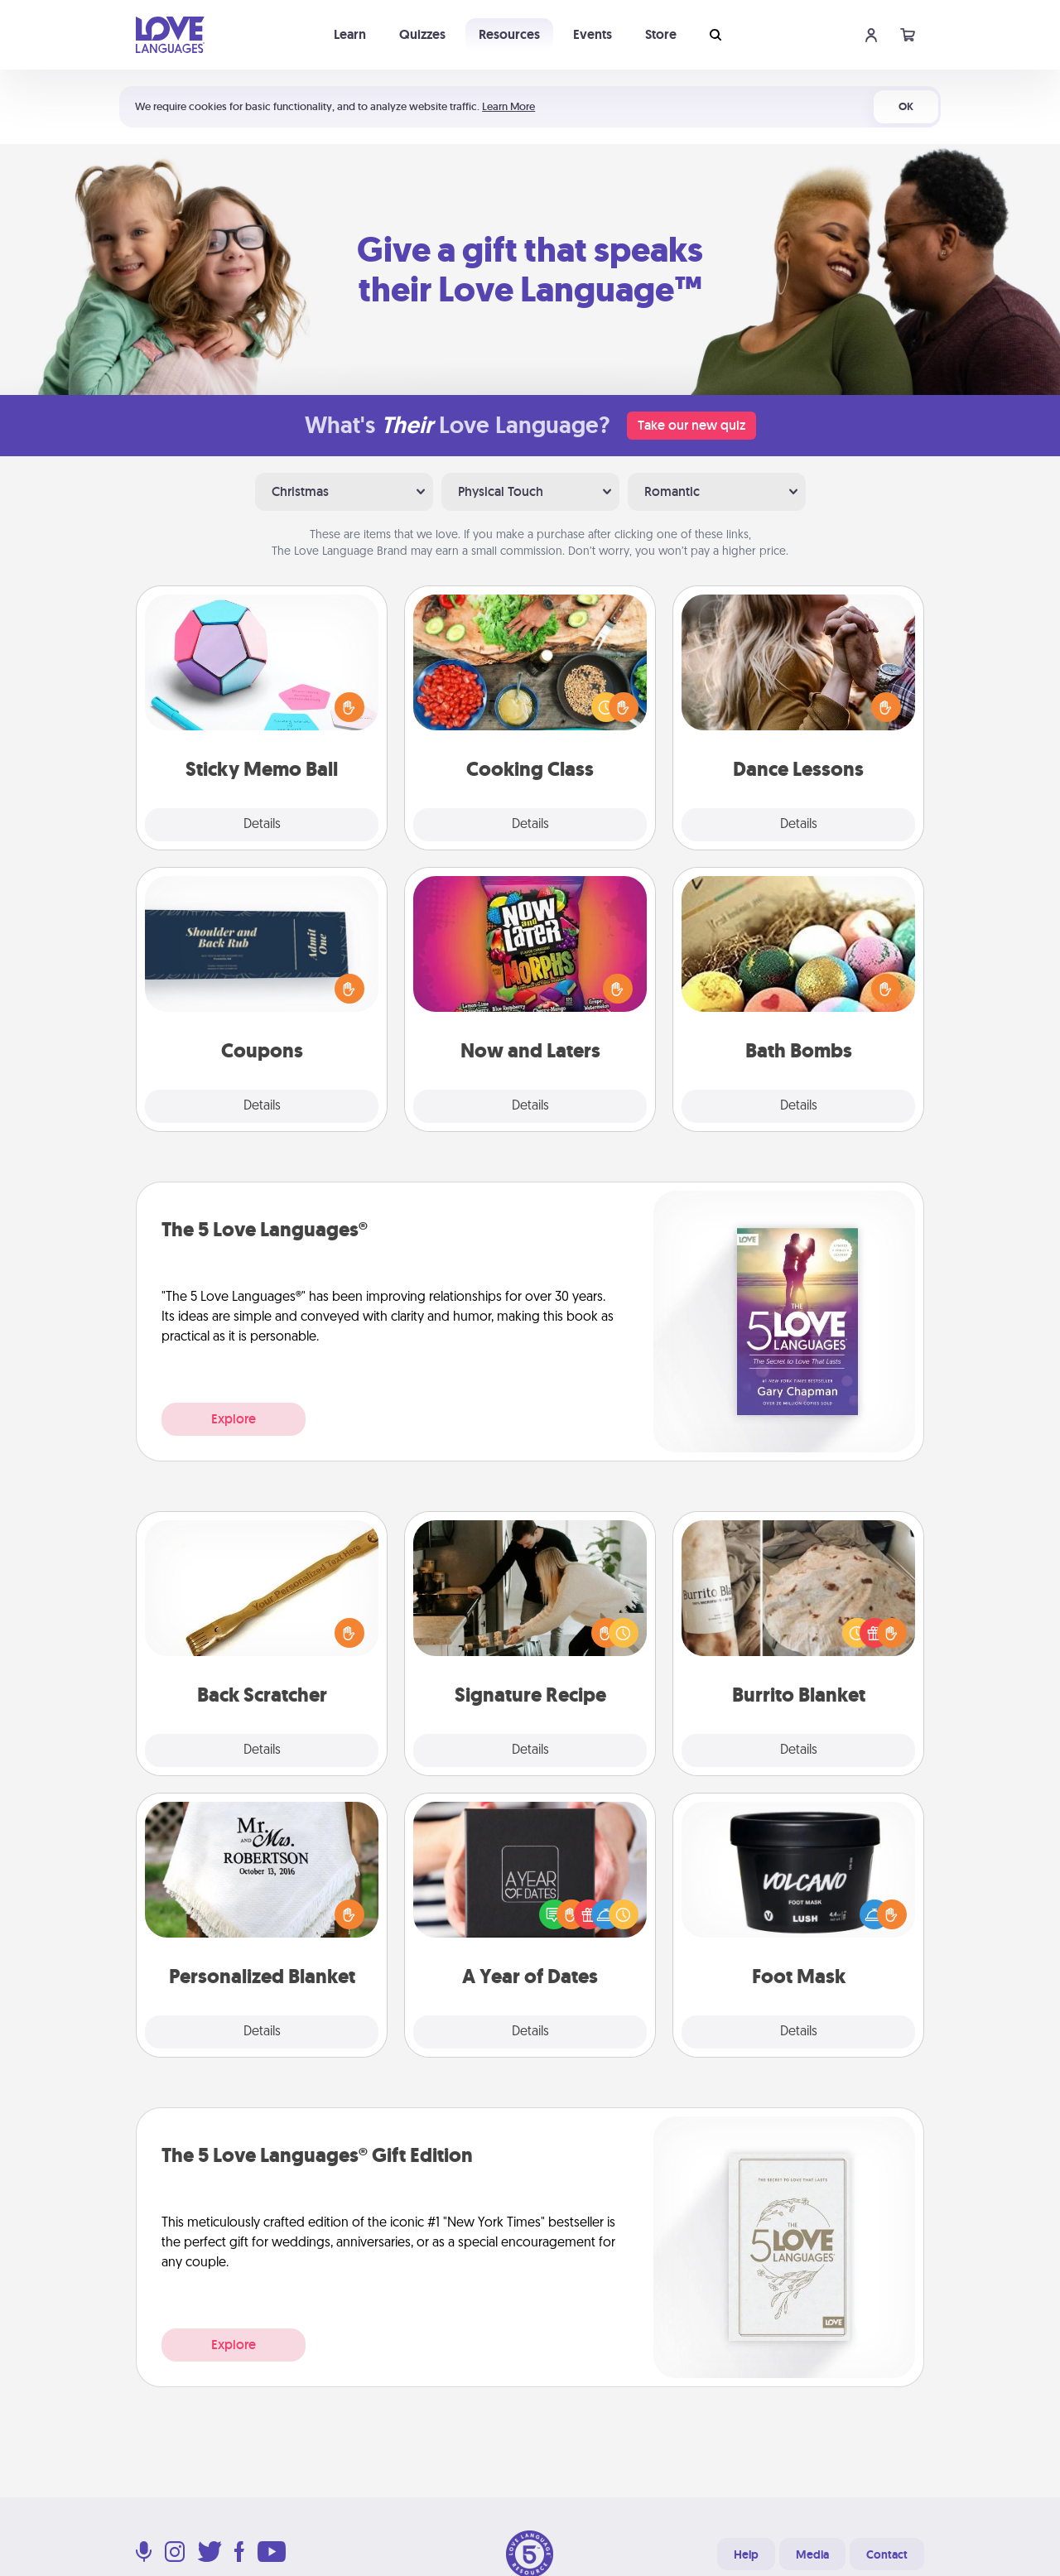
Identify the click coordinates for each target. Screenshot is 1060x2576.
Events (592, 34)
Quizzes (422, 34)
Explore (233, 1419)
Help (746, 2554)
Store (661, 34)
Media (812, 2554)
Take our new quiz (691, 425)
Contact (887, 2554)
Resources (509, 34)
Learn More (508, 106)
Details (262, 824)
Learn (350, 34)
